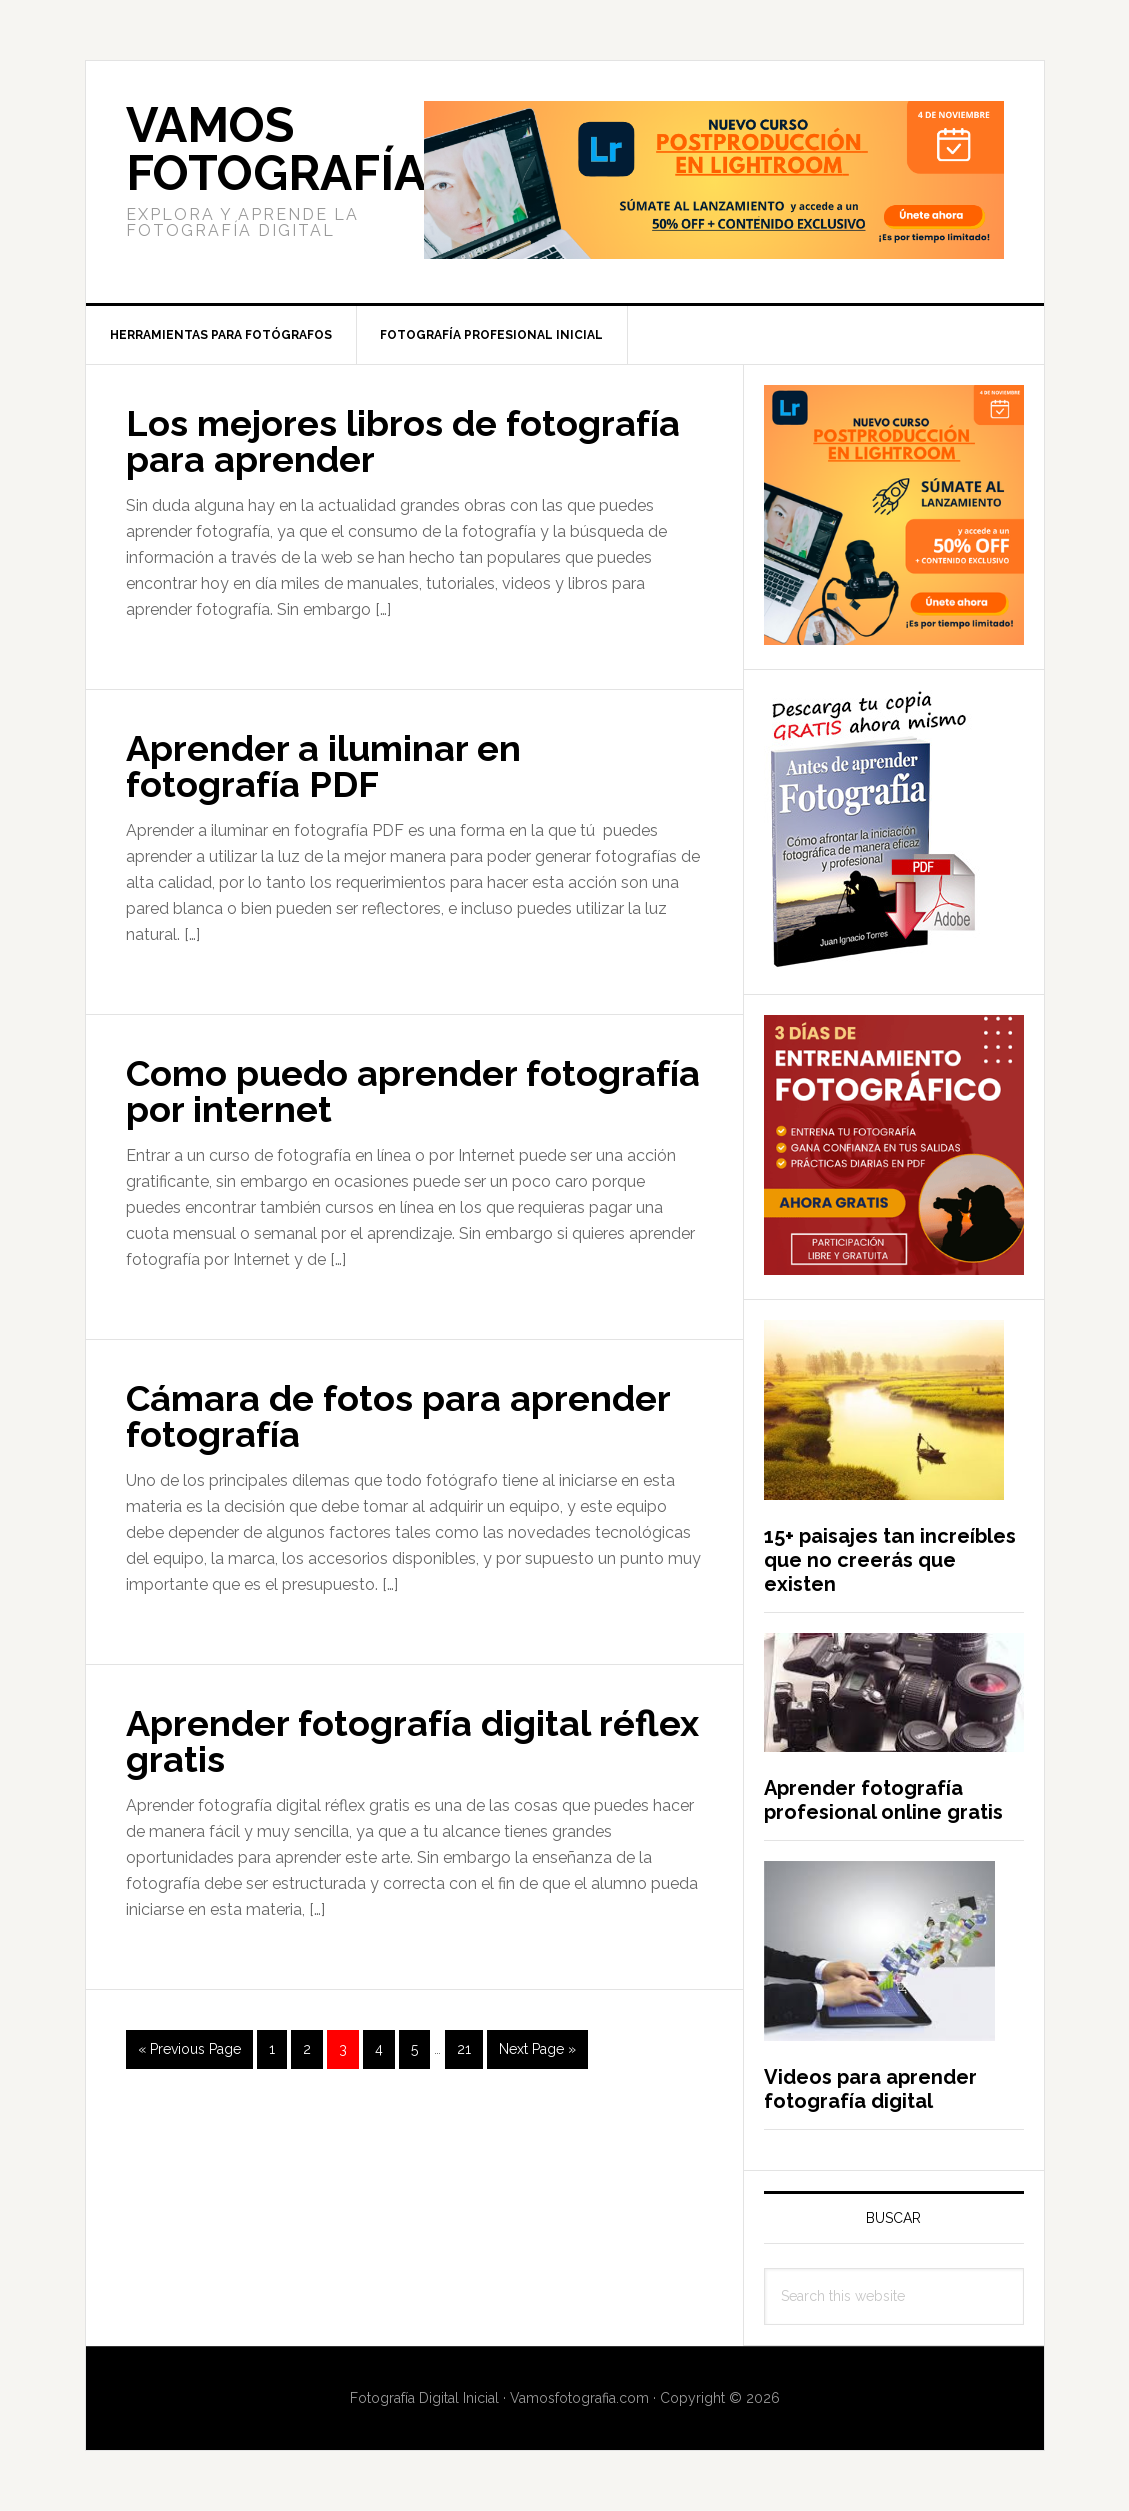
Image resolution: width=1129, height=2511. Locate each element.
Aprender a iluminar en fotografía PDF (323, 766)
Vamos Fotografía (276, 149)
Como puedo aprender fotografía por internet (413, 1091)
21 (469, 2047)
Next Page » (537, 2053)
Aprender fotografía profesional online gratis (883, 1800)
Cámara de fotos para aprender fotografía (398, 1416)
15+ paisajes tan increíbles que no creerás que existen (890, 1560)
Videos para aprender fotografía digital (870, 2089)
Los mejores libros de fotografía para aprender (403, 441)
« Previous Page (189, 2053)
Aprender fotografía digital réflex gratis (412, 1741)
